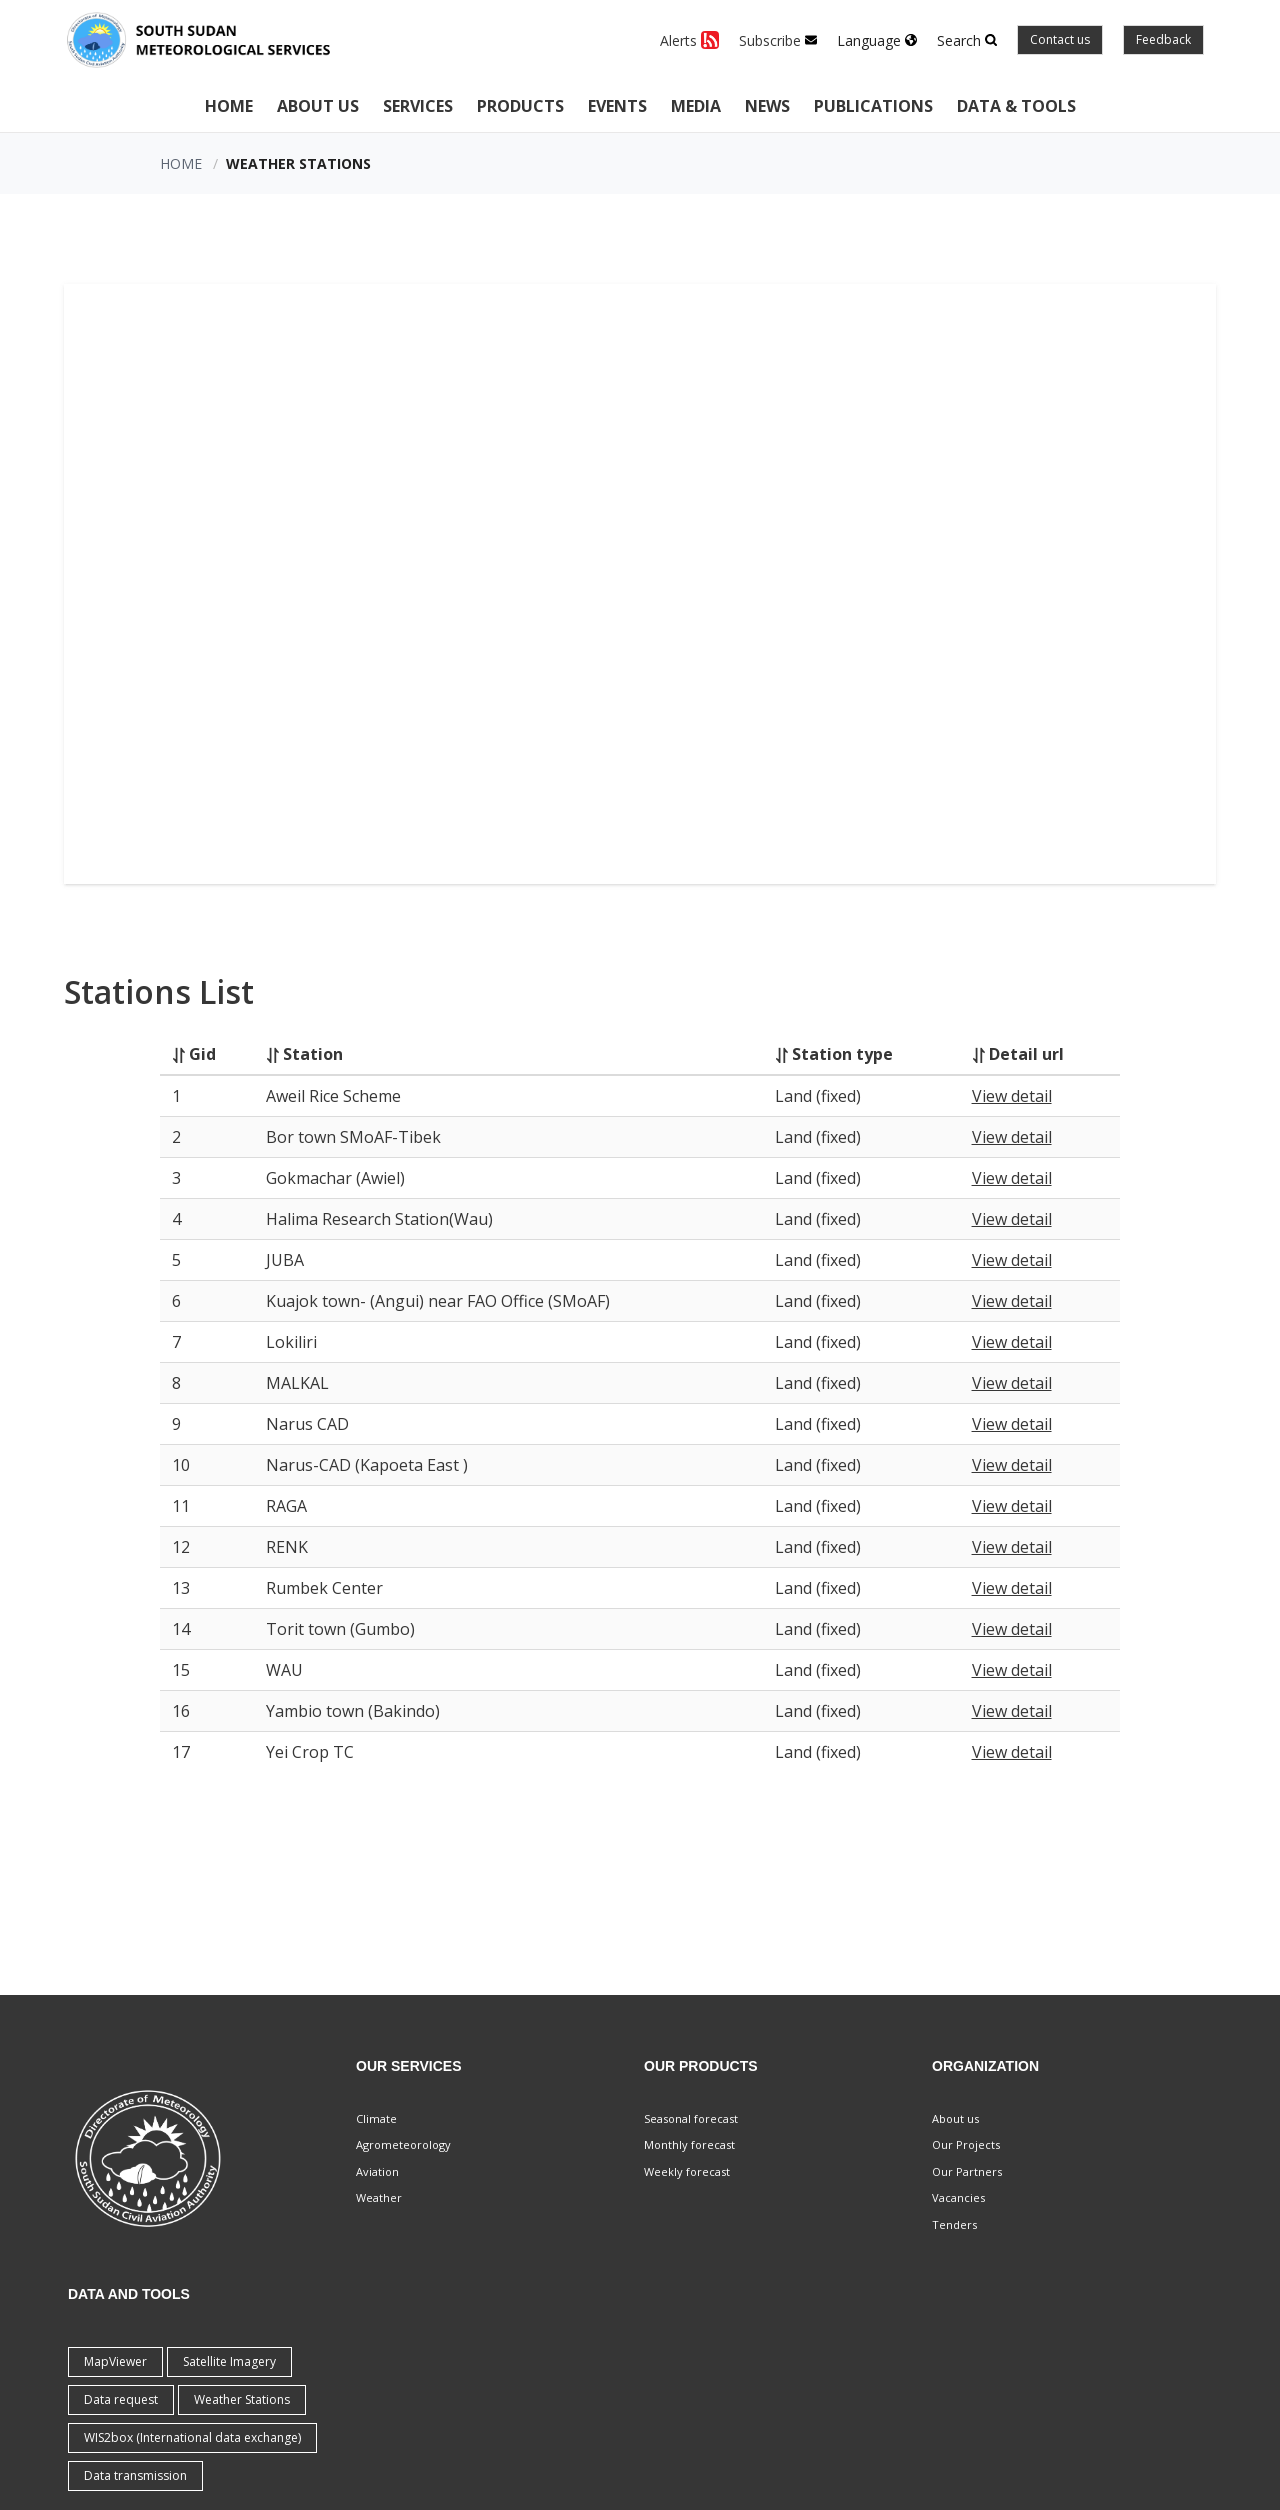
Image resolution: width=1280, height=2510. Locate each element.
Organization (985, 2066)
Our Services (409, 2066)
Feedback (1163, 39)
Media (696, 106)
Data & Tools (1016, 106)
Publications (873, 106)
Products (520, 106)
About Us (318, 106)
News (767, 106)
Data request (121, 2399)
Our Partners (967, 2171)
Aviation (377, 2171)
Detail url (1026, 1054)
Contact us (1060, 39)
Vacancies (958, 2197)
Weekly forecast (687, 2171)
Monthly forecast (689, 2144)
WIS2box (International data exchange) (192, 2437)
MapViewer (115, 2361)
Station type (842, 1054)
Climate (376, 2118)
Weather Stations (242, 2399)
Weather (379, 2197)
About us (955, 2118)
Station (313, 1054)
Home (229, 106)
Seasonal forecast (691, 2118)
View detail (1012, 1096)
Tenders (954, 2224)
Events (617, 106)
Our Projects (966, 2144)
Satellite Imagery (229, 2361)
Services (418, 106)
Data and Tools (129, 2294)
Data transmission (135, 2475)
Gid (202, 1054)
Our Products (701, 2066)
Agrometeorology (403, 2144)
